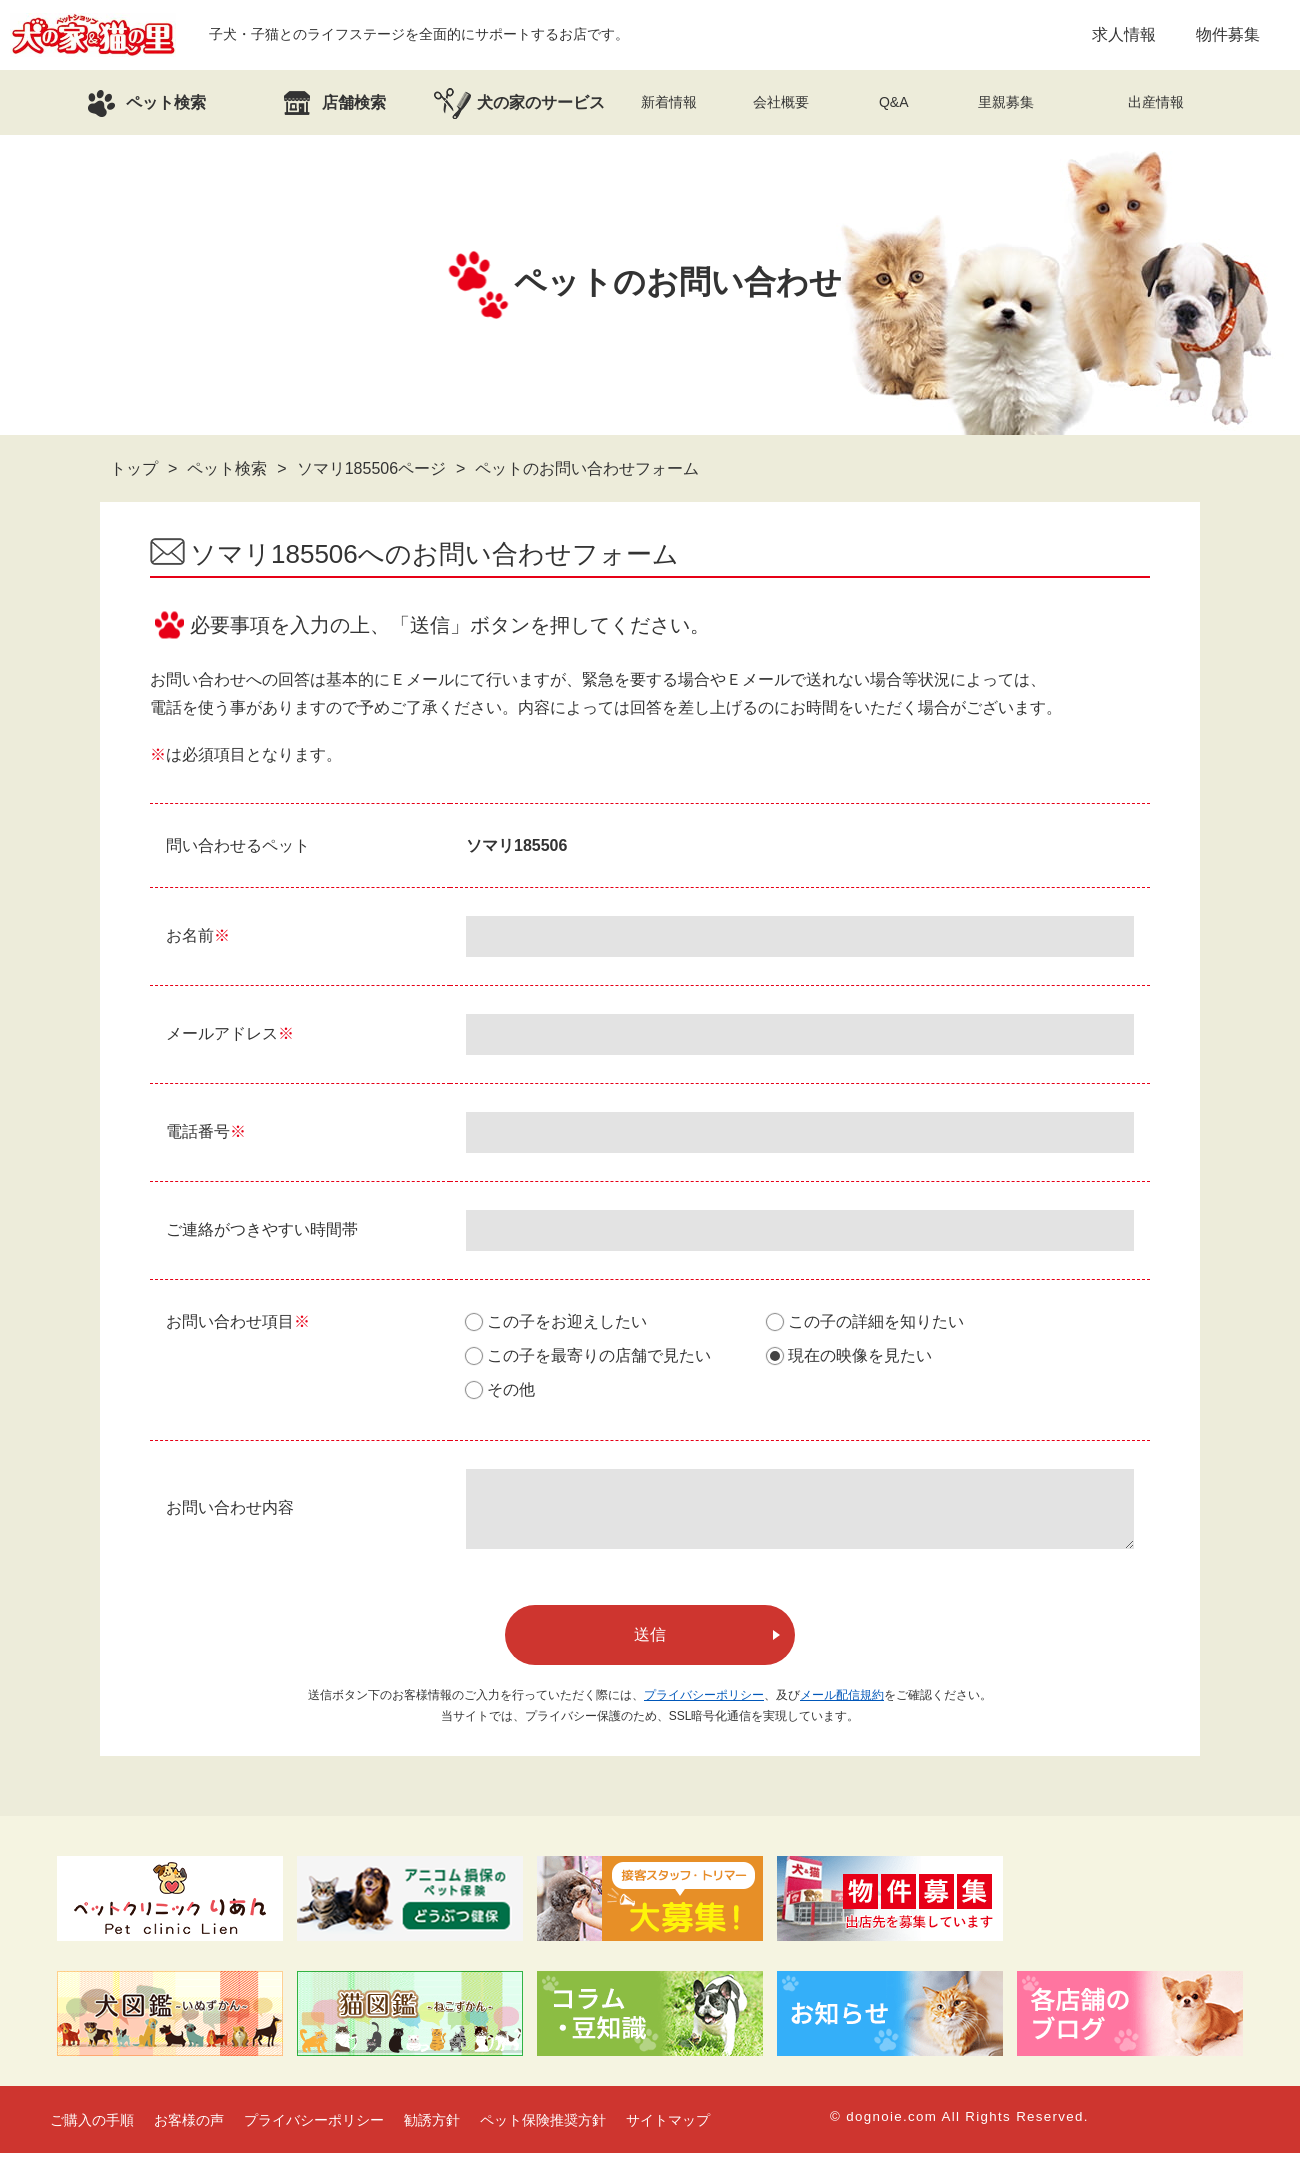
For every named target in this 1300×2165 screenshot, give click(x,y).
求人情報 (1124, 34)
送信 (650, 1646)
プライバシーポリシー (704, 1707)
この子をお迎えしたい (567, 1321)
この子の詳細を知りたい (876, 1321)
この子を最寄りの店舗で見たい (599, 1355)
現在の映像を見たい (860, 1355)
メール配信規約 (842, 1707)
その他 (511, 1389)
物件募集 (1228, 34)
